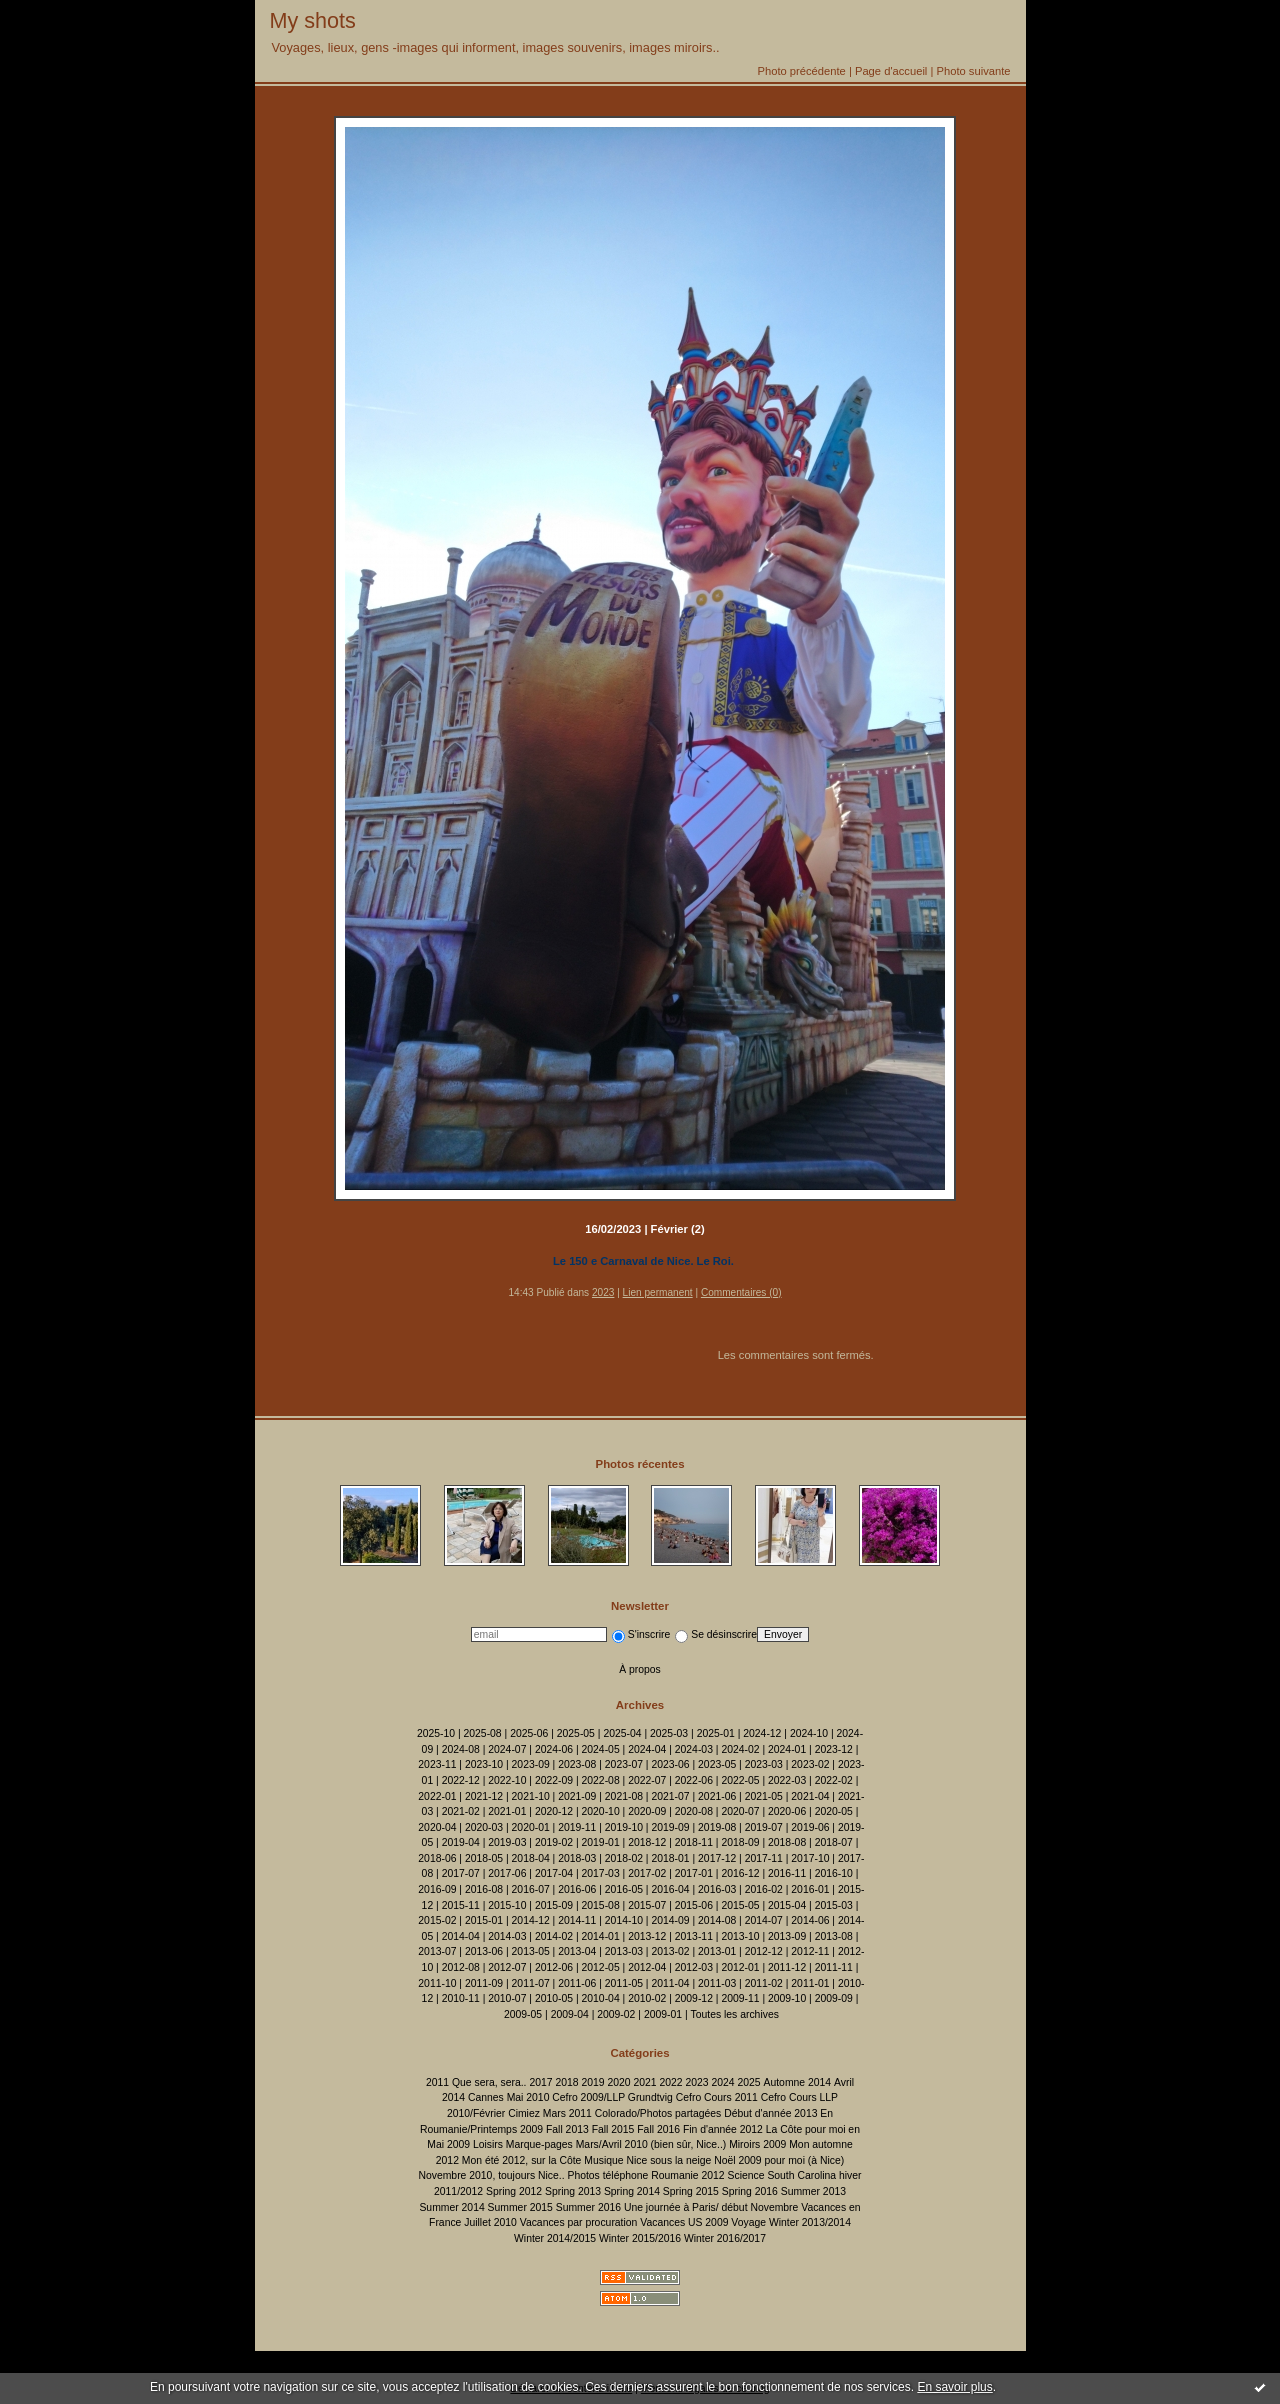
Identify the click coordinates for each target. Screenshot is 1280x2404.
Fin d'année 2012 (723, 2129)
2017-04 (554, 1873)
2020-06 (787, 1811)
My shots (313, 20)
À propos (640, 1669)
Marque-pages (539, 2144)
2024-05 (601, 1749)
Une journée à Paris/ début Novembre (711, 2207)
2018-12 (647, 1842)
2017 (540, 2082)
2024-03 (694, 1749)
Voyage (748, 2222)
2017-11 (764, 1858)
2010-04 (601, 1998)
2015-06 (694, 1905)
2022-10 (507, 1780)
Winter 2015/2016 (640, 2238)
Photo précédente (801, 71)
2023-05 (717, 1764)
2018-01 (670, 1858)
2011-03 (717, 1983)
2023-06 (670, 1764)
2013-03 (624, 1951)
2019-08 (717, 1827)
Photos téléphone (607, 2175)
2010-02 (647, 1998)
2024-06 (554, 1749)
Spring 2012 (514, 2191)
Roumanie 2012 (687, 2175)
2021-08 (624, 1796)
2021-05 (764, 1796)
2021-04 (810, 1796)
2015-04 (787, 1905)
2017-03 (601, 1873)
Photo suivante (973, 71)
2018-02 (624, 1858)
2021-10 (531, 1796)
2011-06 (577, 1983)
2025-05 (576, 1733)
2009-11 (740, 1998)
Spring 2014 (632, 2191)
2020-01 (531, 1827)
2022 (670, 2082)
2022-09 (554, 1780)
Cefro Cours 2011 (717, 2097)
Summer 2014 (451, 2207)
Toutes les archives (735, 2014)
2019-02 (554, 1842)
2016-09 (437, 1889)
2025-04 (622, 1733)
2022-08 (601, 1780)
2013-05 (531, 1951)
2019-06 (810, 1827)
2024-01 (787, 1749)
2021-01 (507, 1811)
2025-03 (669, 1733)
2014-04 (461, 1936)
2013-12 (647, 1936)
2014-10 (624, 1920)
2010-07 (507, 1998)
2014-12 (531, 1920)
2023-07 (624, 1764)
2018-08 (787, 1842)
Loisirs (488, 2144)
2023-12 (834, 1749)
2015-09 (554, 1905)
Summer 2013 (813, 2191)
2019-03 (507, 1842)
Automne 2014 (798, 2082)
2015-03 (834, 1905)
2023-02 (810, 1764)
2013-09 (787, 1936)
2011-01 (810, 1983)
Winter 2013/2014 (810, 2222)
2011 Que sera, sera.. (476, 2082)
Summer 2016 (588, 2207)
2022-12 (461, 1780)
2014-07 (764, 1920)
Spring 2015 (691, 2191)
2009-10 (787, 1998)
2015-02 (437, 1920)
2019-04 (461, 1842)
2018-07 (834, 1842)
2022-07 (647, 1780)
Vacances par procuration (579, 2222)
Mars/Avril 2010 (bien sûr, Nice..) (651, 2144)
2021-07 (670, 1796)
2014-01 (601, 1936)
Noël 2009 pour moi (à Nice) (779, 2160)
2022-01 (437, 1796)
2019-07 (764, 1827)
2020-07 (740, 1811)
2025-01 (716, 1733)
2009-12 (694, 1998)
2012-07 (507, 1967)
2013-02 (670, 1951)
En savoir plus (954, 2387)
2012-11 (810, 1951)
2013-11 (694, 1936)
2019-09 (670, 1827)
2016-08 (484, 1889)
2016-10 (834, 1873)
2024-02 (740, 1749)
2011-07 (531, 1983)
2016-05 (624, 1889)
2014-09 (670, 1920)
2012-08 (461, 1967)
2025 (749, 2082)
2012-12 (764, 1951)
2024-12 (762, 1733)
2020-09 (647, 1811)
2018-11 (694, 1842)
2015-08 (601, 1905)
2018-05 (484, 1858)
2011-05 (624, 1983)
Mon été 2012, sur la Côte (522, 2160)
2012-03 (694, 1967)
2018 (566, 2082)
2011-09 (484, 1983)
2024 (722, 2082)
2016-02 (764, 1889)
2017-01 (694, 1873)
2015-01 (484, 1920)
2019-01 (601, 1842)
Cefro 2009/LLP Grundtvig (612, 2097)
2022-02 (834, 1780)
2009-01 (663, 2014)
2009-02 (616, 2014)
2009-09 (834, 1998)
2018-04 (531, 1858)
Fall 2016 (658, 2129)
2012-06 (554, 1967)
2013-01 (717, 1951)
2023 (603, 1292)
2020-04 (437, 1827)
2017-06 (507, 1873)
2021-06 (717, 1796)
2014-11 (577, 1920)
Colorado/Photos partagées (658, 2113)
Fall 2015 (613, 2129)
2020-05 (834, 1811)
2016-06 (577, 1889)
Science (746, 2175)
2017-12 (717, 1858)
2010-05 (554, 1998)
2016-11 (787, 1873)
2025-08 (483, 1733)
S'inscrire (641, 1634)
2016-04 (670, 1889)
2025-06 (529, 1733)
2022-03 (787, 1780)
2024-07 (507, 1749)
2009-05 (523, 2014)
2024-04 (647, 1749)
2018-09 (740, 1842)
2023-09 (531, 1764)
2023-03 (764, 1764)
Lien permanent (658, 1292)
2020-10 (601, 1811)
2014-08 (717, 1920)
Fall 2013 (567, 2129)
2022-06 (694, 1780)
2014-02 (554, 1936)
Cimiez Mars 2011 (550, 2113)
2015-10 (507, 1905)
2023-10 (484, 1764)
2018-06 (437, 1858)
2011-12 (787, 1967)
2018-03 (577, 1858)
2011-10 (437, 1983)
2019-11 (577, 1827)
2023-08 (577, 1764)
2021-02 (461, 1811)
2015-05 (740, 1905)
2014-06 (810, 1920)
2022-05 (740, 1780)
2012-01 (740, 1967)
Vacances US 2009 (684, 2222)
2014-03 (507, 1936)
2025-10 (436, 1733)
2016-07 (531, 1889)
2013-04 (577, 1951)
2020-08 (694, 1811)
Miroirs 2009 (757, 2144)
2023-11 (437, 1764)
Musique (603, 2160)
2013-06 (484, 1951)
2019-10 (624, 1827)
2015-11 (461, 1905)
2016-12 (740, 1873)
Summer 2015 (520, 2207)
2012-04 (647, 1967)
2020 (618, 2082)
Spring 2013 (573, 2191)
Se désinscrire (716, 1634)
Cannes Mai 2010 (508, 2097)
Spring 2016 (750, 2191)
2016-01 (810, 1889)
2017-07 (461, 1873)
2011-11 (834, 1967)
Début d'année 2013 (770, 2113)
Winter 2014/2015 (555, 2238)
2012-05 (601, 1967)
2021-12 (484, 1796)
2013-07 (437, 1951)
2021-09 (577, 1796)
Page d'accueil (891, 71)
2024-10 (809, 1733)
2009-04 (570, 2014)
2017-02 (647, 1873)
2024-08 (461, 1749)
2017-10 (810, 1858)
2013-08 (834, 1936)
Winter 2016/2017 (725, 2238)
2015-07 (647, 1905)
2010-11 (461, 1998)
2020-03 (484, 1827)
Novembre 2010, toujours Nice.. (491, 2175)
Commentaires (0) (741, 1292)
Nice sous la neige (668, 2160)
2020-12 (554, 1811)
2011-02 (764, 1983)
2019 (592, 2082)
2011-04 (670, 1983)
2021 (644, 2082)
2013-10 (740, 1936)
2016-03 (717, 1889)
